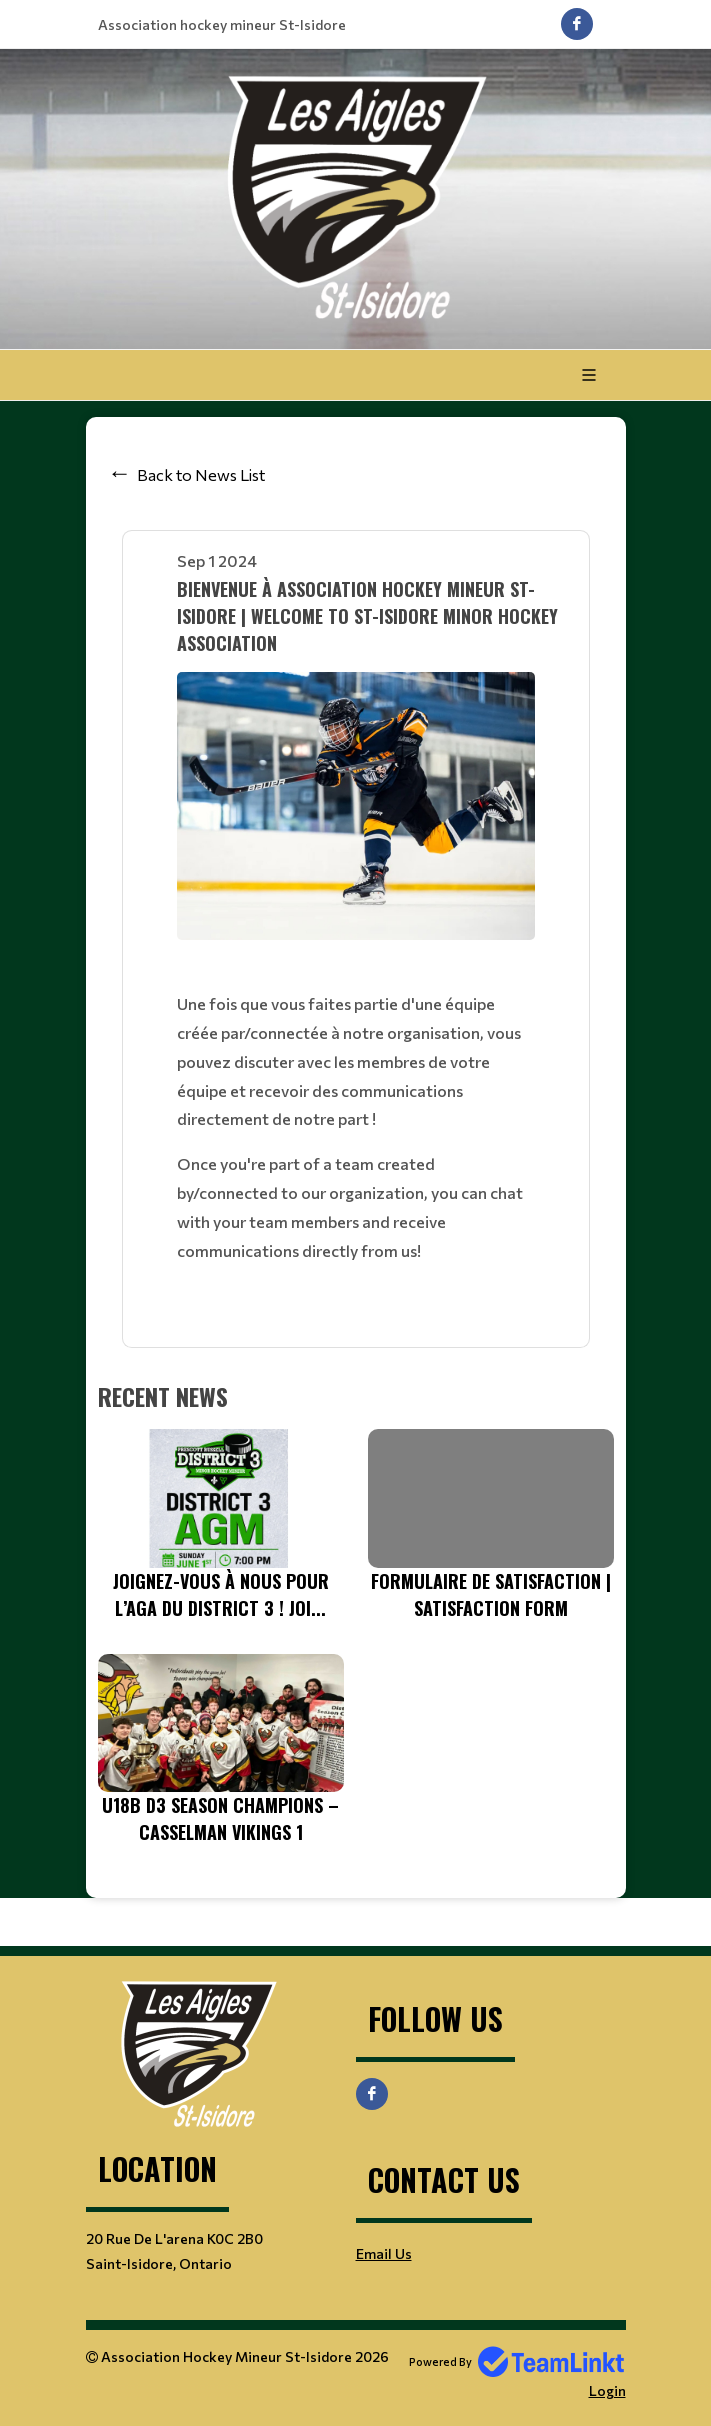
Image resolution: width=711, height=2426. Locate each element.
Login (607, 2390)
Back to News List (201, 474)
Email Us (384, 2253)
